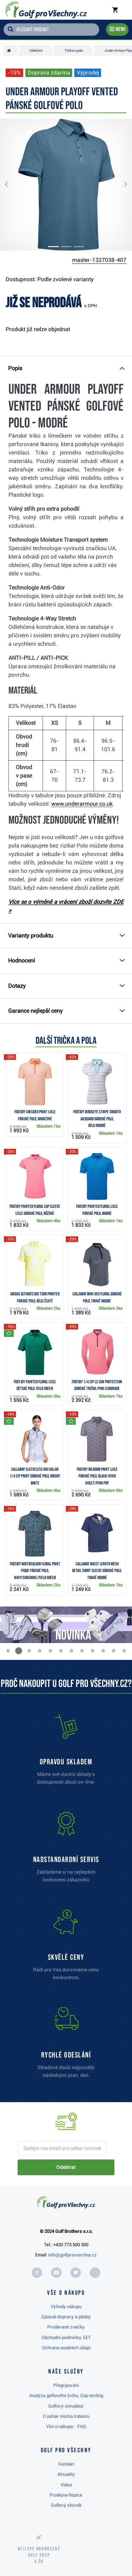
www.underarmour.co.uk (82, 803)
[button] (12, 185)
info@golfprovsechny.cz (72, 2255)
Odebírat (65, 2167)
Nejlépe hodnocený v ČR (39, 2555)
